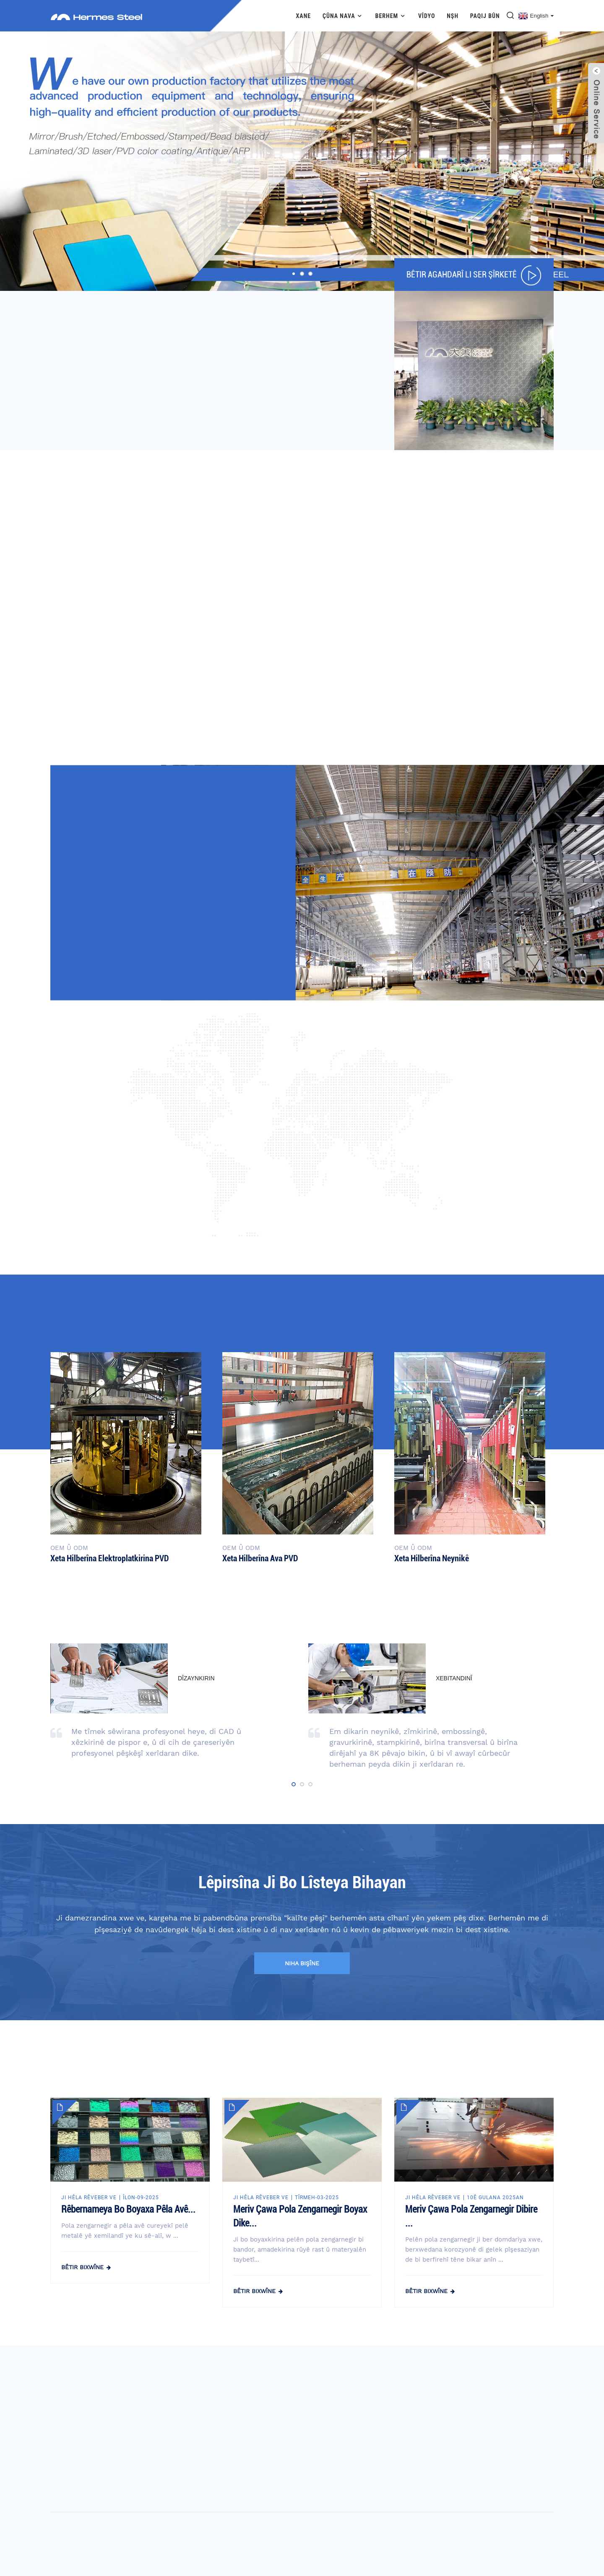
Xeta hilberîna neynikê (431, 1558)
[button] (294, 274)
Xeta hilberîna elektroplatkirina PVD (109, 1558)
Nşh (452, 16)
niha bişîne (302, 1963)
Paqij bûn (485, 16)
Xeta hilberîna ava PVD (260, 1558)
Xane (303, 16)
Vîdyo (426, 16)
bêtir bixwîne (82, 2267)
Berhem (391, 16)
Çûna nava (343, 16)
